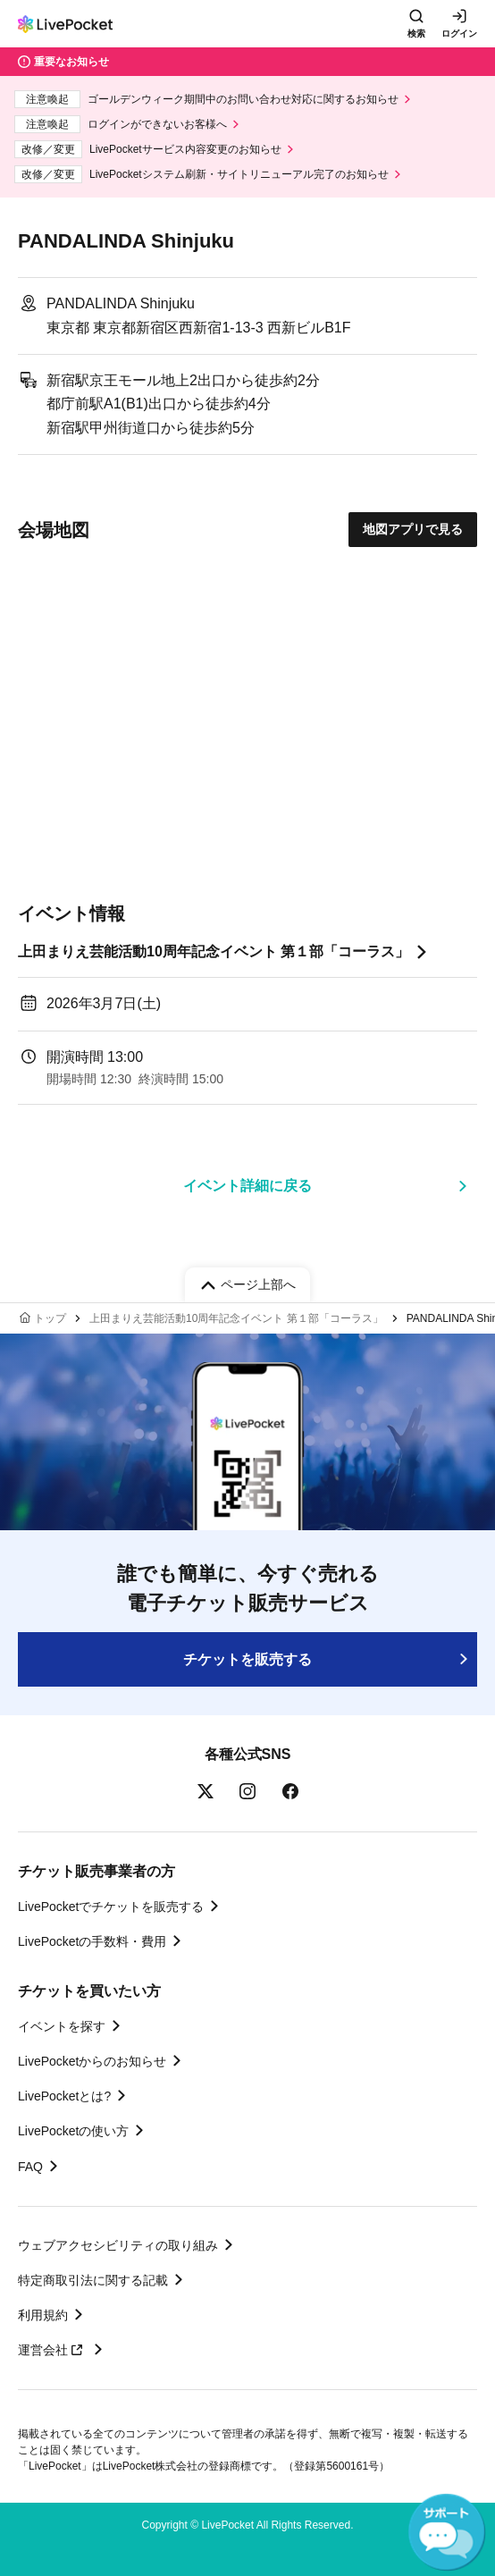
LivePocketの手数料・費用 (92, 1941)
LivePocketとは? (64, 2096)
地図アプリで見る (413, 529)
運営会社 (53, 2350)
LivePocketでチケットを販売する (111, 1906)
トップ (50, 1318)
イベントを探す (61, 2026)
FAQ (30, 2166)
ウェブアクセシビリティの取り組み (118, 2245)
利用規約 (43, 2315)
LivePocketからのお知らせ (92, 2061)
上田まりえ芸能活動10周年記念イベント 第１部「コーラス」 (213, 951)
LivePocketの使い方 (73, 2131)
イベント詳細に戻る (247, 1185)
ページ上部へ (258, 1284)
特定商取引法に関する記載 (93, 2280)
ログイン (459, 33)
